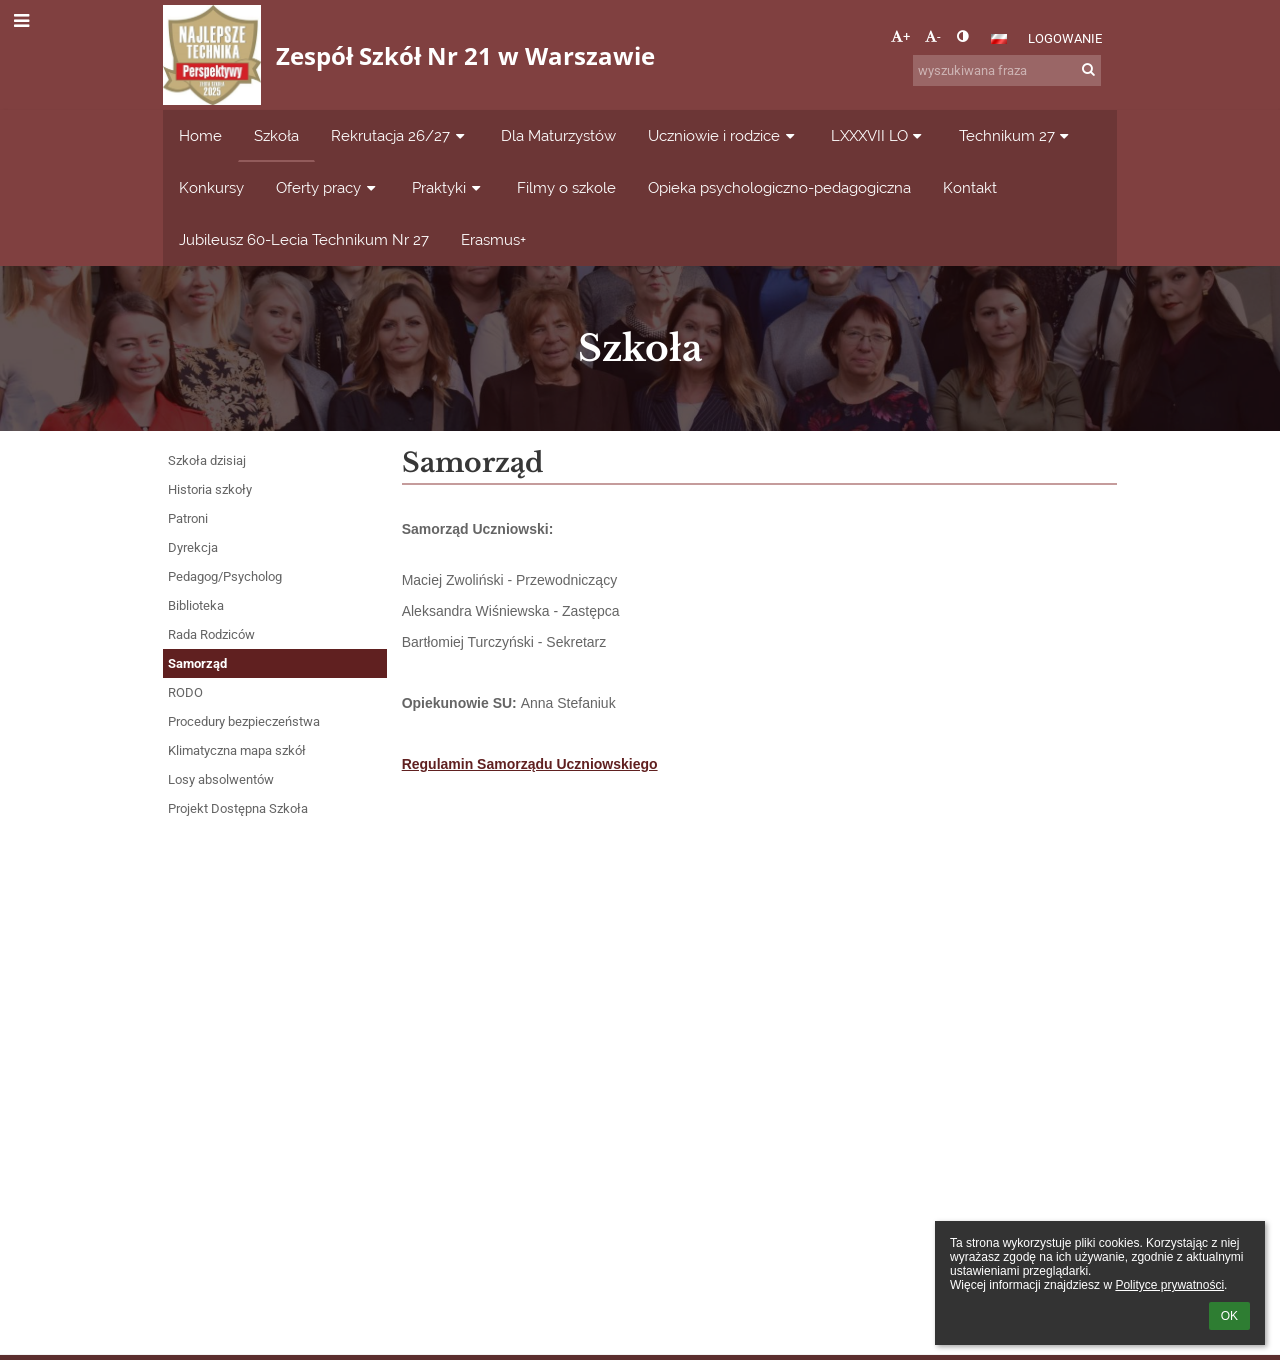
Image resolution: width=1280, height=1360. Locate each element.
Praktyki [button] (448, 187)
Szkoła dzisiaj (207, 460)
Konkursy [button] (211, 187)
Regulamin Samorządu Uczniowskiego (530, 764)
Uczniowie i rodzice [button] (723, 135)
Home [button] (200, 135)
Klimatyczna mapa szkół (237, 750)
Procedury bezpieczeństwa (244, 721)
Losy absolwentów (221, 779)
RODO (185, 692)
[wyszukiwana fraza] (1007, 70)
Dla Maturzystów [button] (558, 135)
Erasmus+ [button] (493, 239)
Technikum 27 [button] (1016, 135)
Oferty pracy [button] (328, 187)
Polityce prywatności (1169, 1285)
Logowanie (1065, 38)
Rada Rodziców (211, 634)
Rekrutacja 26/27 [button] (400, 135)
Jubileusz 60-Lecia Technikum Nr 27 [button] (304, 239)
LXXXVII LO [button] (879, 135)
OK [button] (1229, 1316)
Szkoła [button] (276, 135)
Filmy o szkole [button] (566, 187)
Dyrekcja (193, 547)
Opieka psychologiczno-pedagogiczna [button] (779, 187)
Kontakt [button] (970, 187)
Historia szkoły (210, 489)
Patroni (188, 518)
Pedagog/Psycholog (225, 576)
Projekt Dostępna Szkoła (238, 808)
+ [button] (900, 36)
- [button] (933, 36)
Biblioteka (196, 605)
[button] (999, 39)
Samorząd (197, 663)
